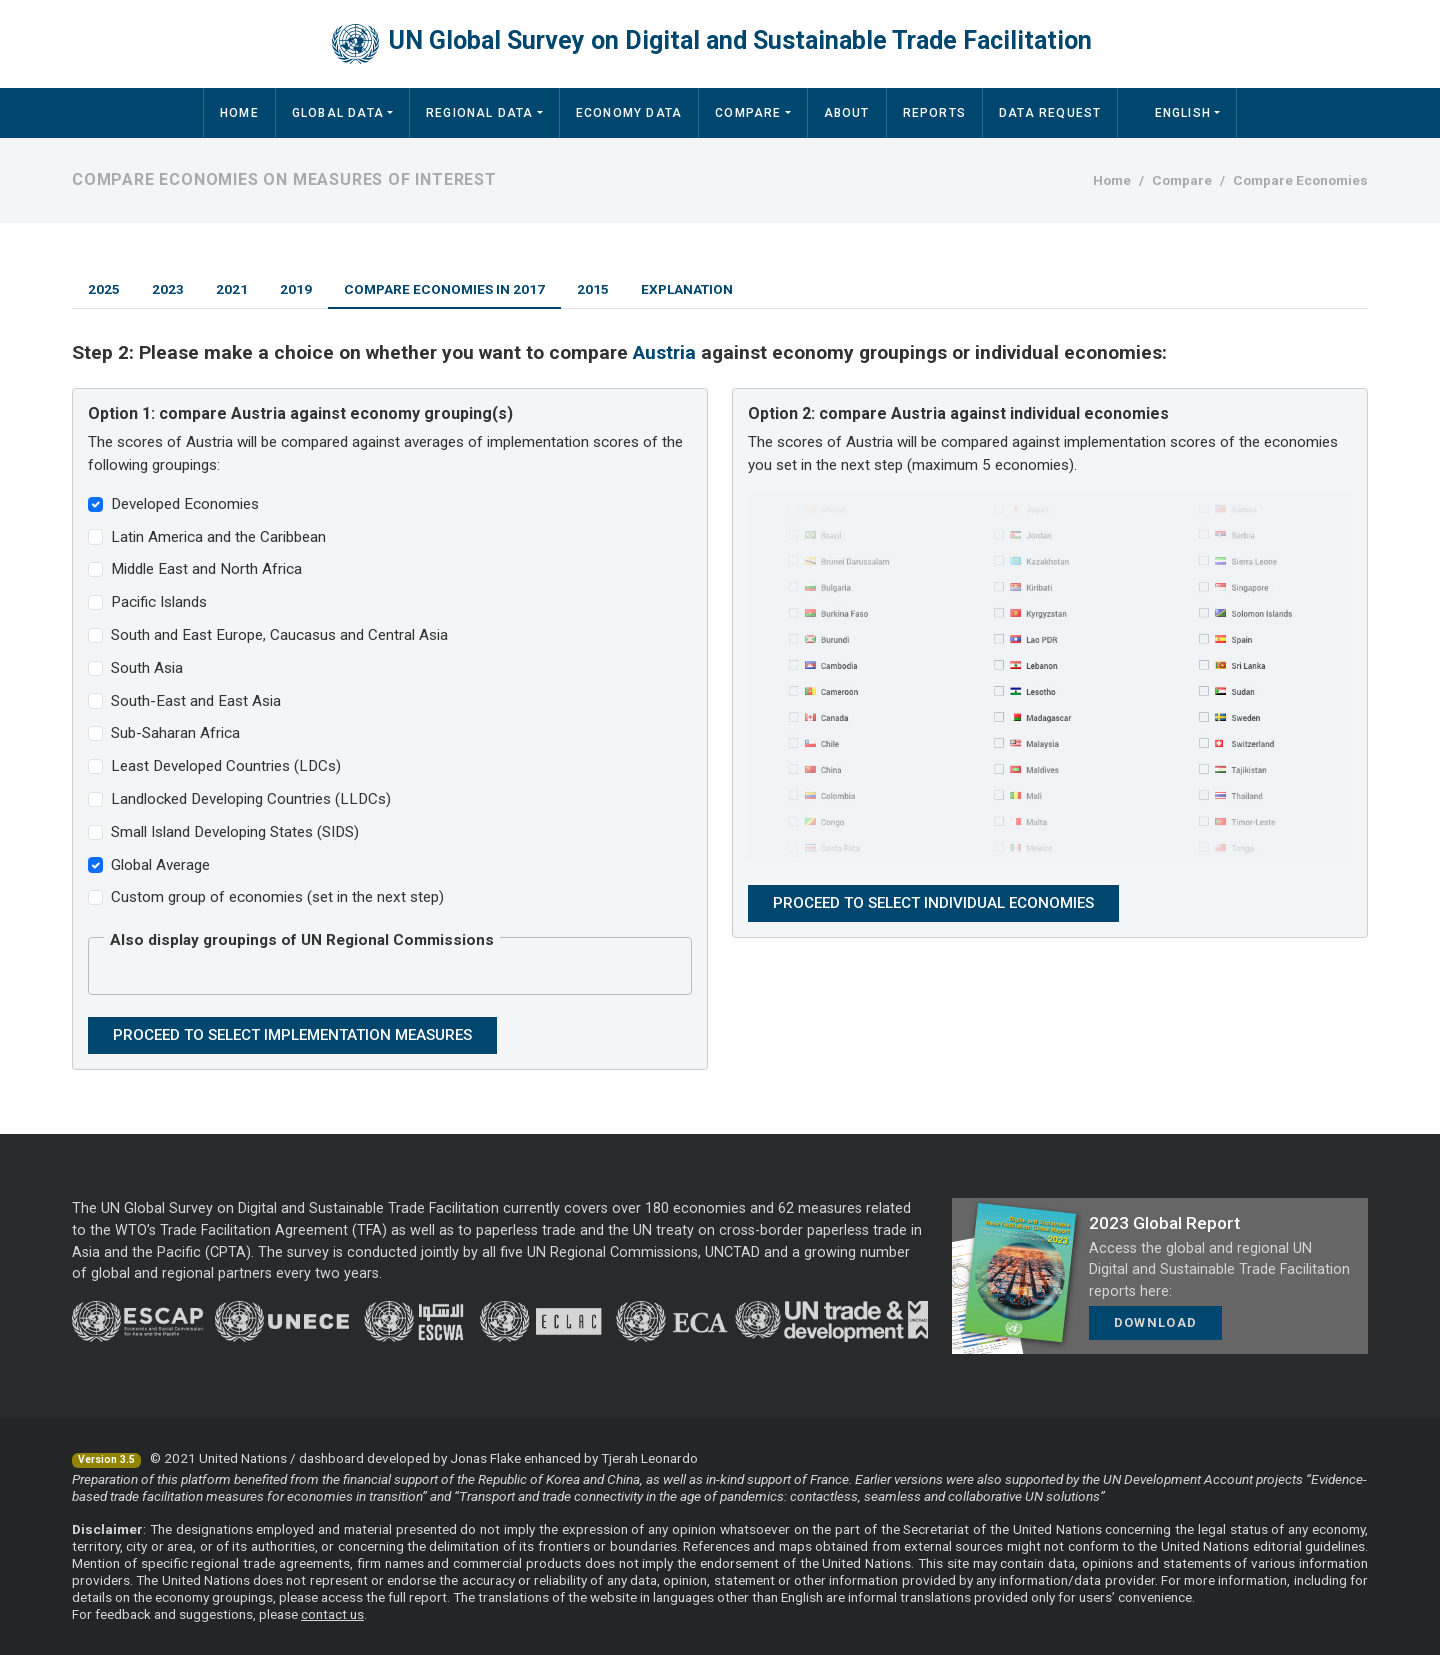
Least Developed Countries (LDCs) (226, 766)
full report (417, 1597)
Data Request (1050, 113)
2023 (168, 289)
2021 (232, 289)
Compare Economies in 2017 (444, 289)
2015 (593, 289)
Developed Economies (185, 504)
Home (239, 113)
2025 (104, 289)
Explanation (687, 289)
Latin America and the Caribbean (218, 537)
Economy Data (629, 113)
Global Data (338, 113)
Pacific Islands (159, 602)
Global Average (160, 865)
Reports (934, 113)
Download (1155, 1322)
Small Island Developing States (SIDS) (235, 832)
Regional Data (480, 113)
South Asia (147, 668)
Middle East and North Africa (206, 569)
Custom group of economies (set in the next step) (277, 897)
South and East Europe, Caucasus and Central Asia (279, 635)
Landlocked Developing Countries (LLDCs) (251, 799)
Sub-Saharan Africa (175, 733)
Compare (748, 113)
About (847, 113)
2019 (296, 289)
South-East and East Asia (196, 701)
